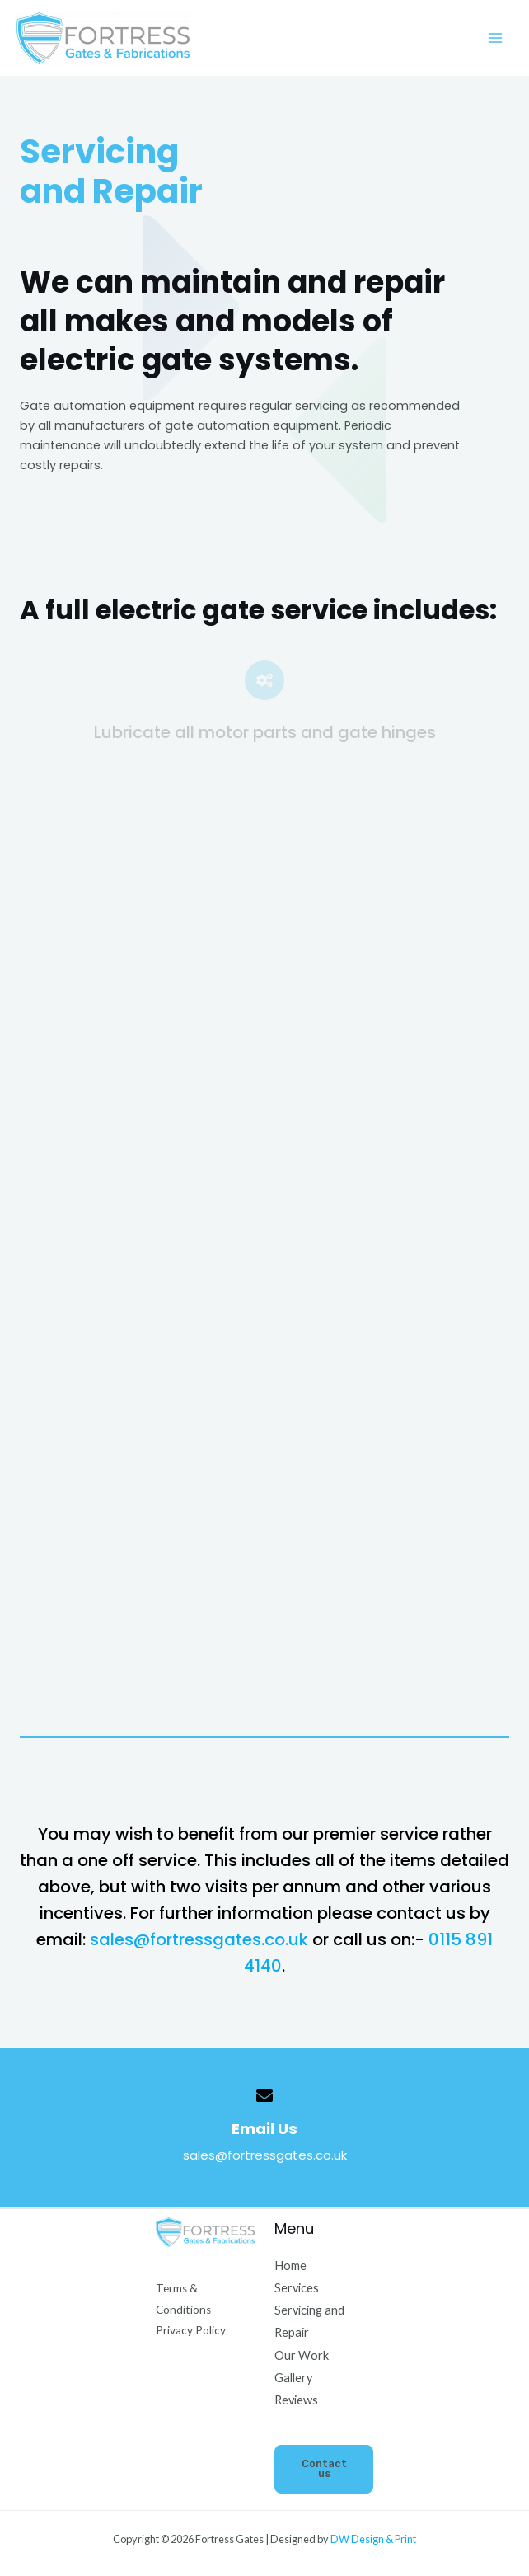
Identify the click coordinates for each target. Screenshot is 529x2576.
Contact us (324, 2468)
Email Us (264, 2128)
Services (296, 2288)
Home (290, 2266)
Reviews (296, 2400)
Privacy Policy (191, 2330)
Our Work (301, 2355)
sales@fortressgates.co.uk (201, 1939)
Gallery (293, 2378)
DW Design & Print (373, 2538)
